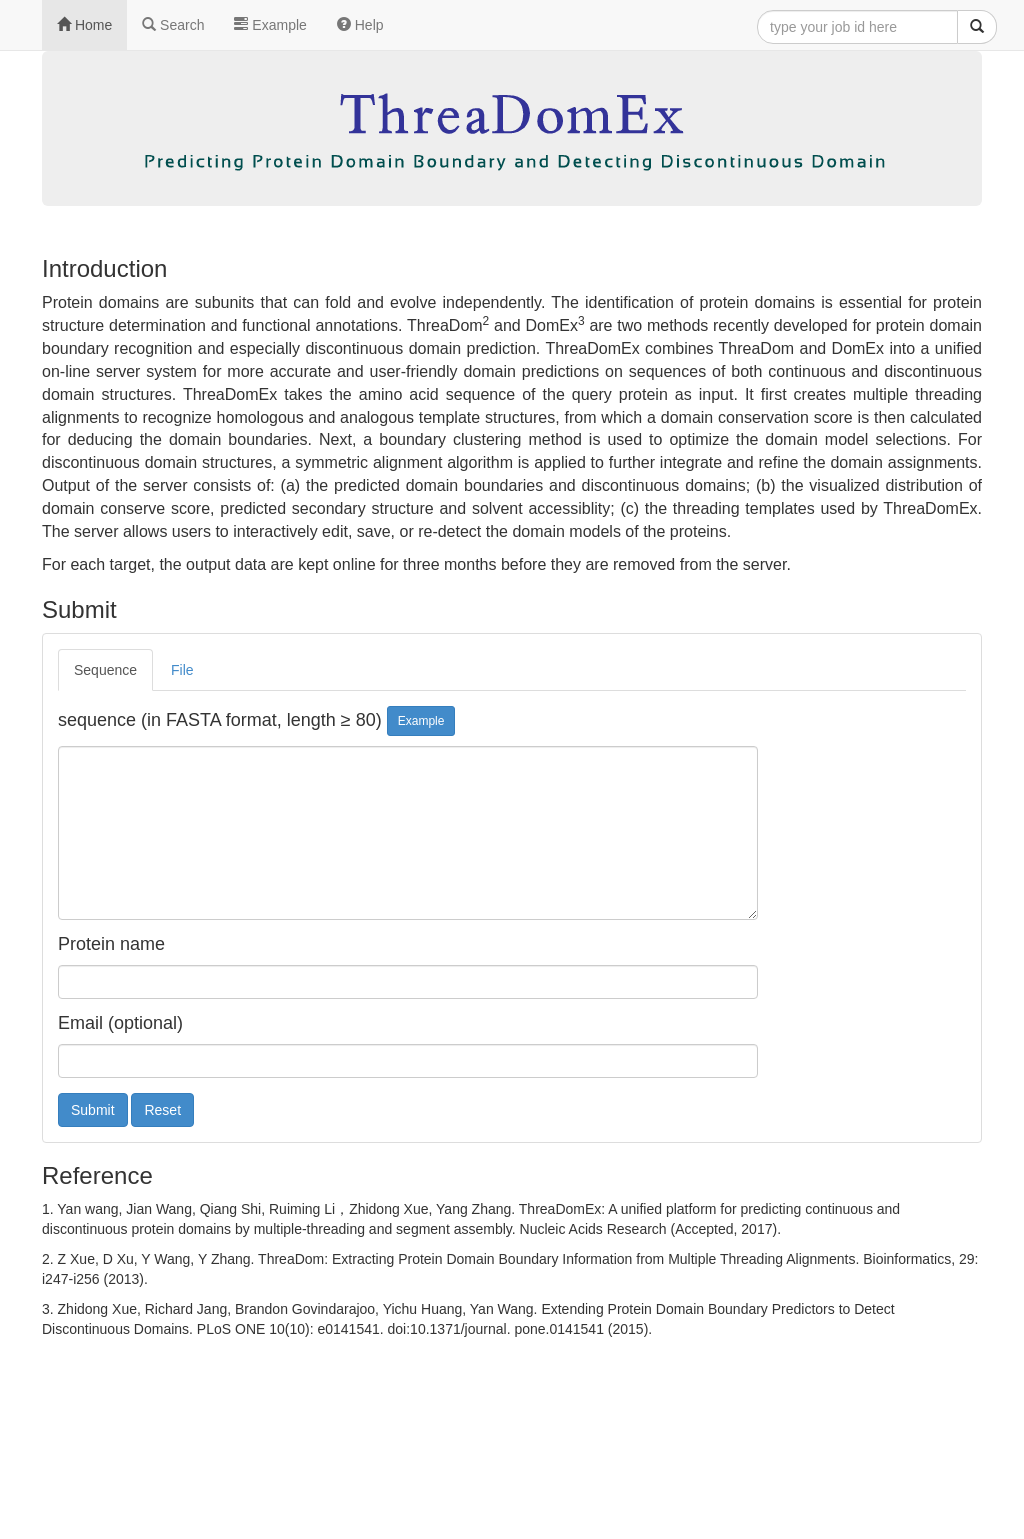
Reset (162, 1110)
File (182, 670)
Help (360, 25)
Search (173, 25)
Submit (93, 1110)
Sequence (105, 670)
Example (270, 25)
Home (84, 25)
